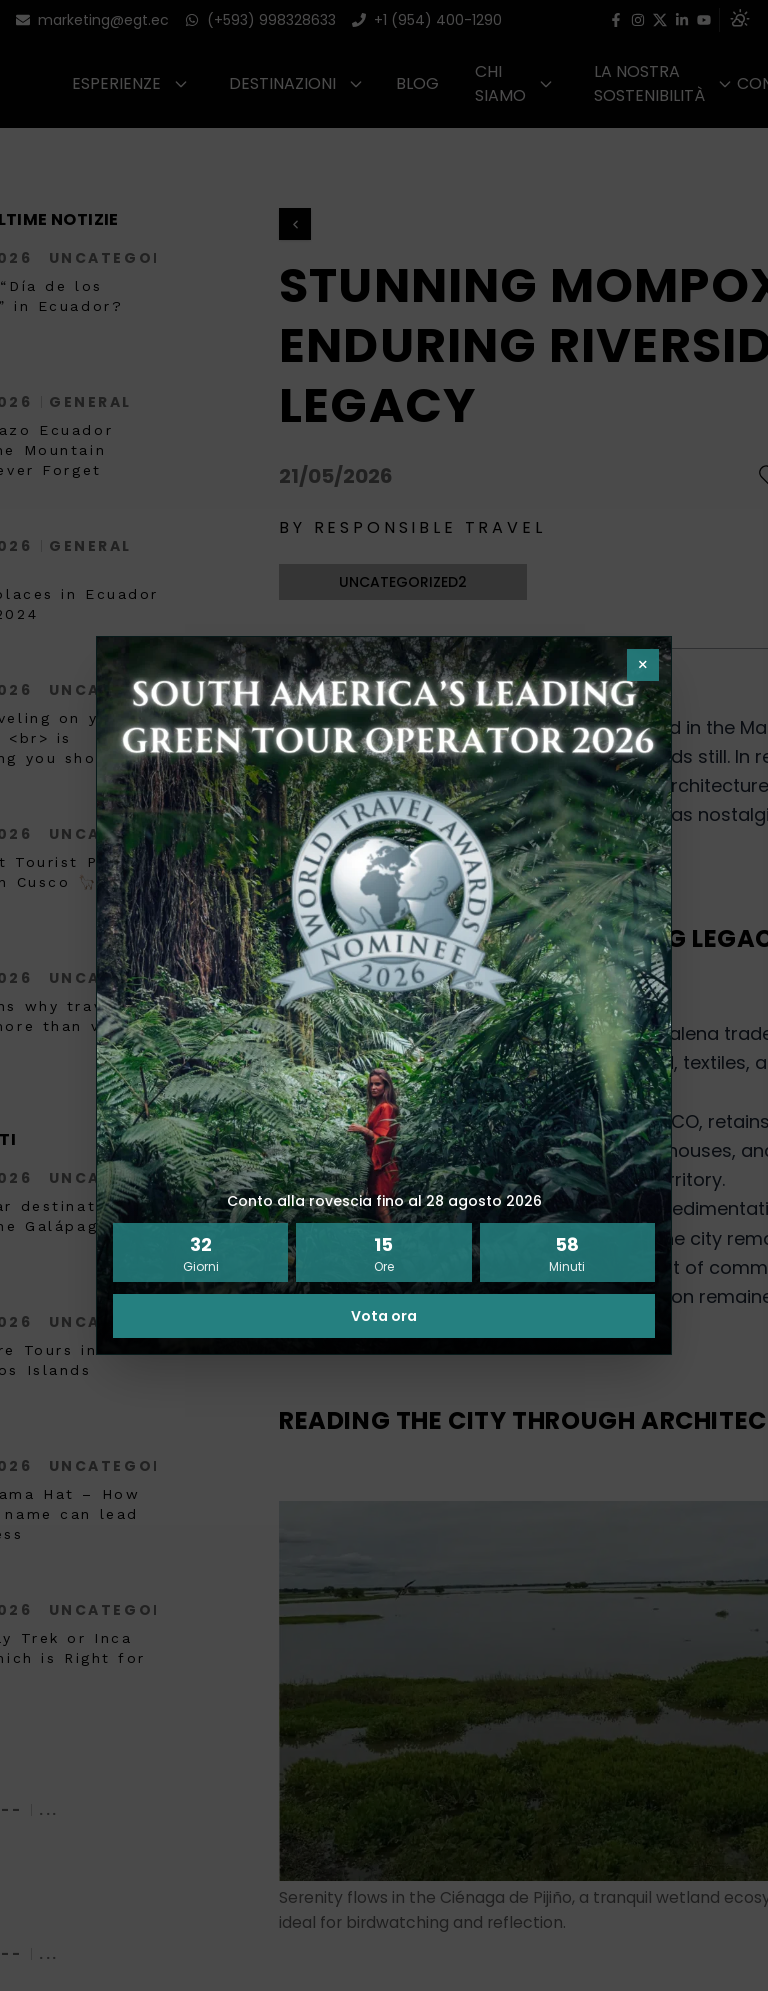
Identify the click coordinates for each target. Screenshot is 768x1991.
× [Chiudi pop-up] (643, 664)
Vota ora (384, 1316)
